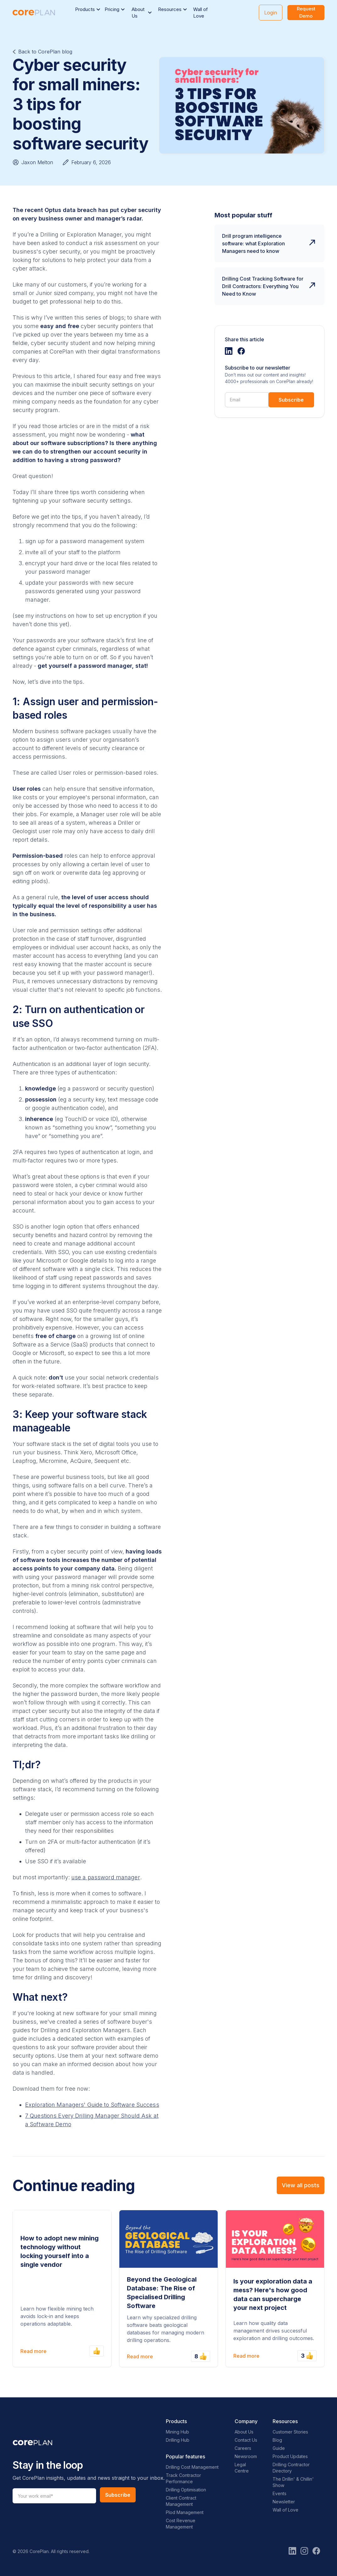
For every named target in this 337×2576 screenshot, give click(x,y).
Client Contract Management (181, 2501)
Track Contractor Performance (183, 2478)
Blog (277, 2440)
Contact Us (246, 2440)
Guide (279, 2448)
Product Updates (290, 2456)
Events (279, 2493)
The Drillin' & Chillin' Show (293, 2482)
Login (270, 12)
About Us (244, 2431)
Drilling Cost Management (192, 2467)
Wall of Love (200, 12)
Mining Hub (177, 2431)
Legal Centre (242, 2467)
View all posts (300, 2185)
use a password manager (105, 1877)
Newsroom (246, 2456)
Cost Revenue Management (180, 2523)
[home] (34, 13)
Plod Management (185, 2512)
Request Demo (306, 12)
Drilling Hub (177, 2440)
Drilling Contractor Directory (291, 2467)
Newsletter (284, 2501)
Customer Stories (290, 2431)
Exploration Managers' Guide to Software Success (92, 2104)
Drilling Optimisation (186, 2489)
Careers (243, 2448)
